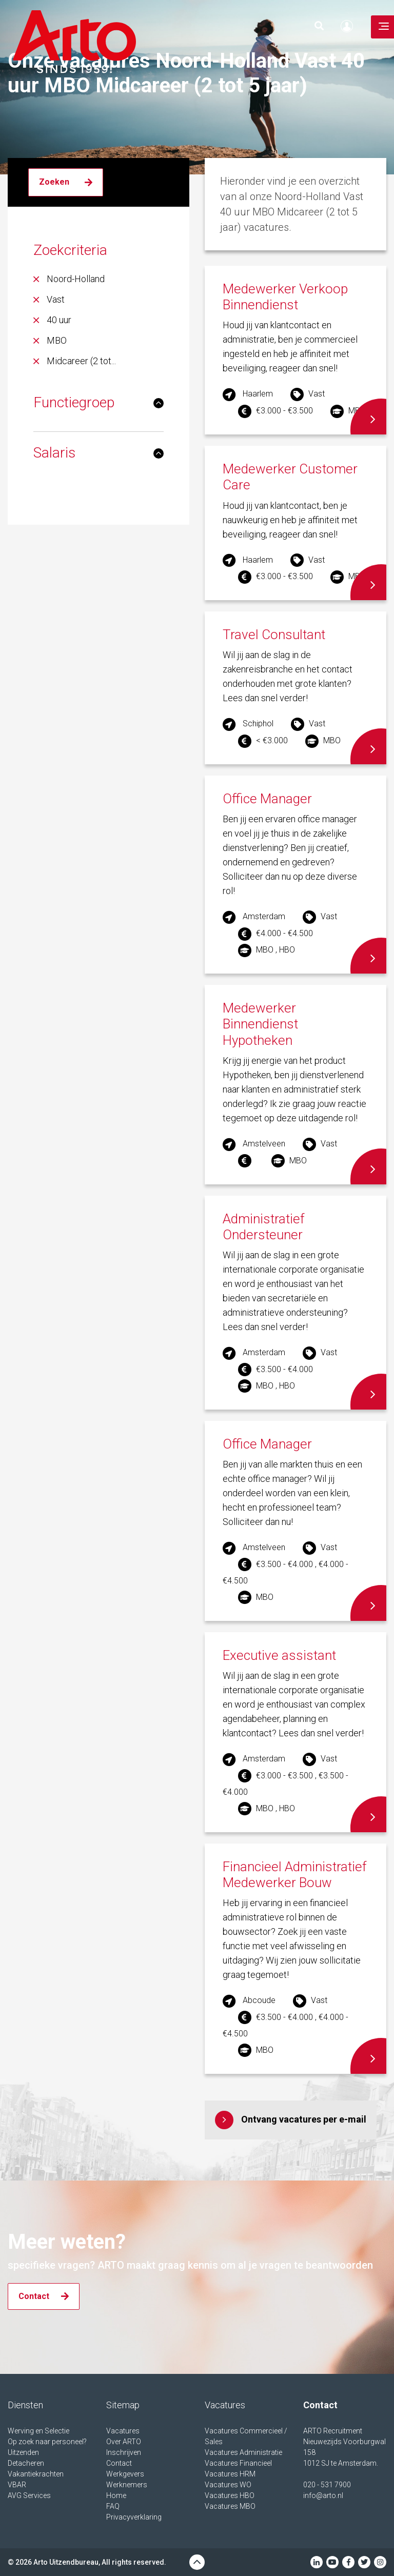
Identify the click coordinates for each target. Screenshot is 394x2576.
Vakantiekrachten (36, 2474)
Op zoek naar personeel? (47, 2442)
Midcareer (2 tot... (81, 360)
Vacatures (123, 2431)
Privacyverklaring (134, 2517)
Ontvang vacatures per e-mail (303, 2118)
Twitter (364, 2562)
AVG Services (29, 2495)
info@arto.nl (323, 2495)
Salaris (54, 452)
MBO (57, 340)
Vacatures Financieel (238, 2463)
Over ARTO (123, 2442)
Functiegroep (73, 402)
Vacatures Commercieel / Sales (246, 2436)
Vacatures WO (228, 2485)
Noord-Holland (76, 278)
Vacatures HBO (229, 2495)
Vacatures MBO (230, 2506)
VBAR (17, 2485)
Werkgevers (125, 2474)
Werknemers (126, 2485)
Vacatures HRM (230, 2474)
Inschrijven (123, 2452)
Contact (119, 2463)
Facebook (348, 2562)
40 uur (59, 319)
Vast (56, 299)
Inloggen (349, 26)
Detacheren (26, 2463)
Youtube (332, 2562)
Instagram (380, 2562)
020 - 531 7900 (327, 2485)
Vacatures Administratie (243, 2452)
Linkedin (316, 2562)
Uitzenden (23, 2452)
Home (116, 2495)
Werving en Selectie (38, 2431)
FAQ (113, 2506)
